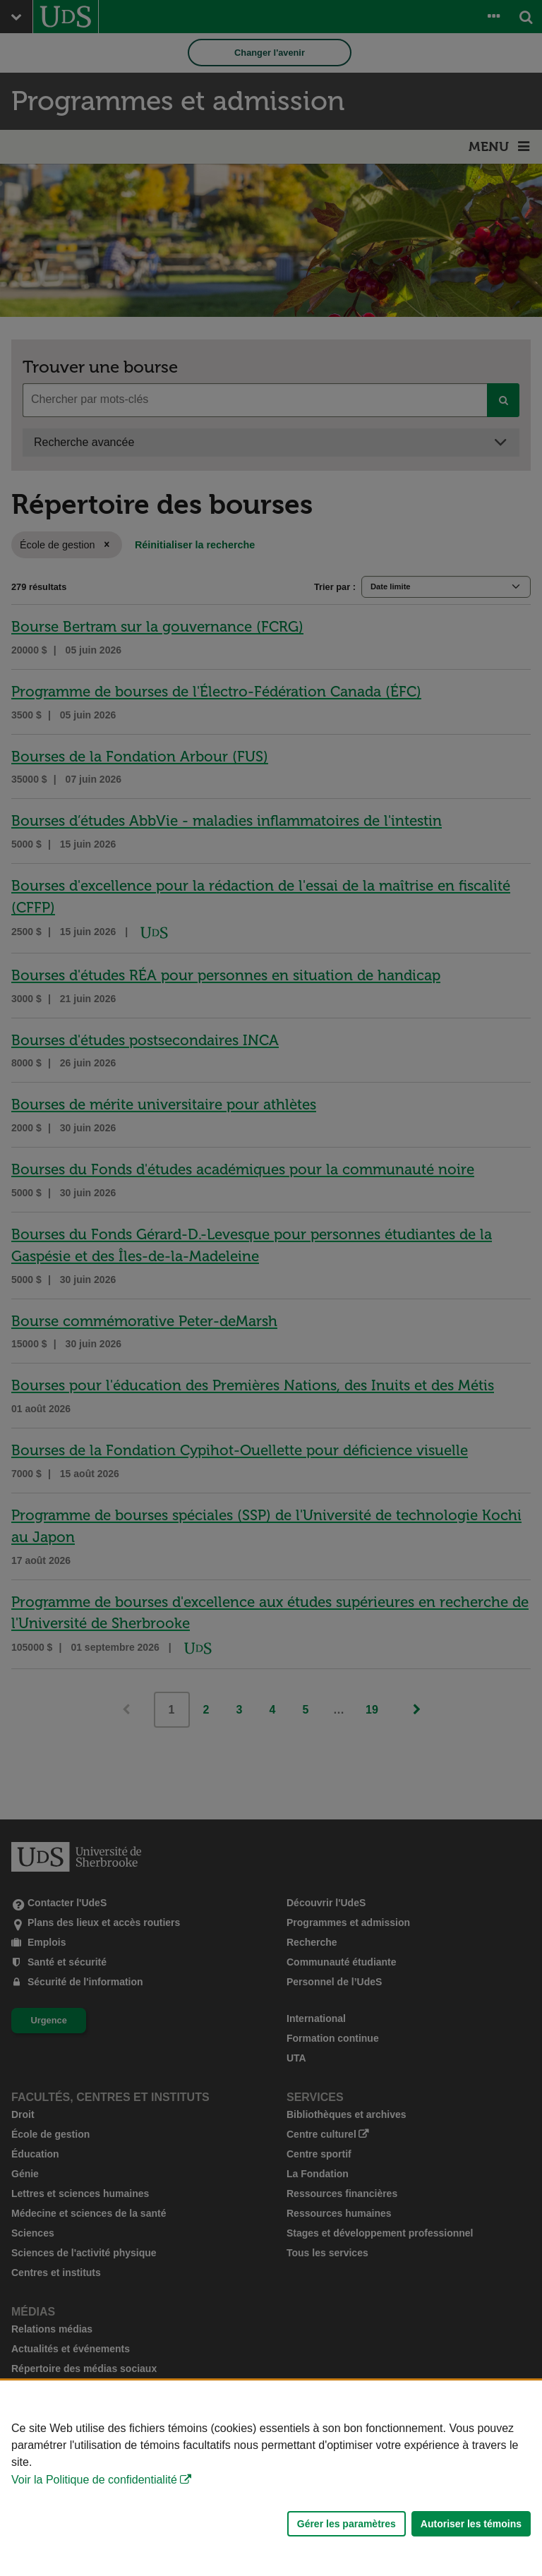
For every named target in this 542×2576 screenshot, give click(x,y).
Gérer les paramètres (346, 2523)
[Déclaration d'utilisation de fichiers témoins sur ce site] (271, 2478)
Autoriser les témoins (471, 2523)
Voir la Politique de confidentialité (94, 2480)
